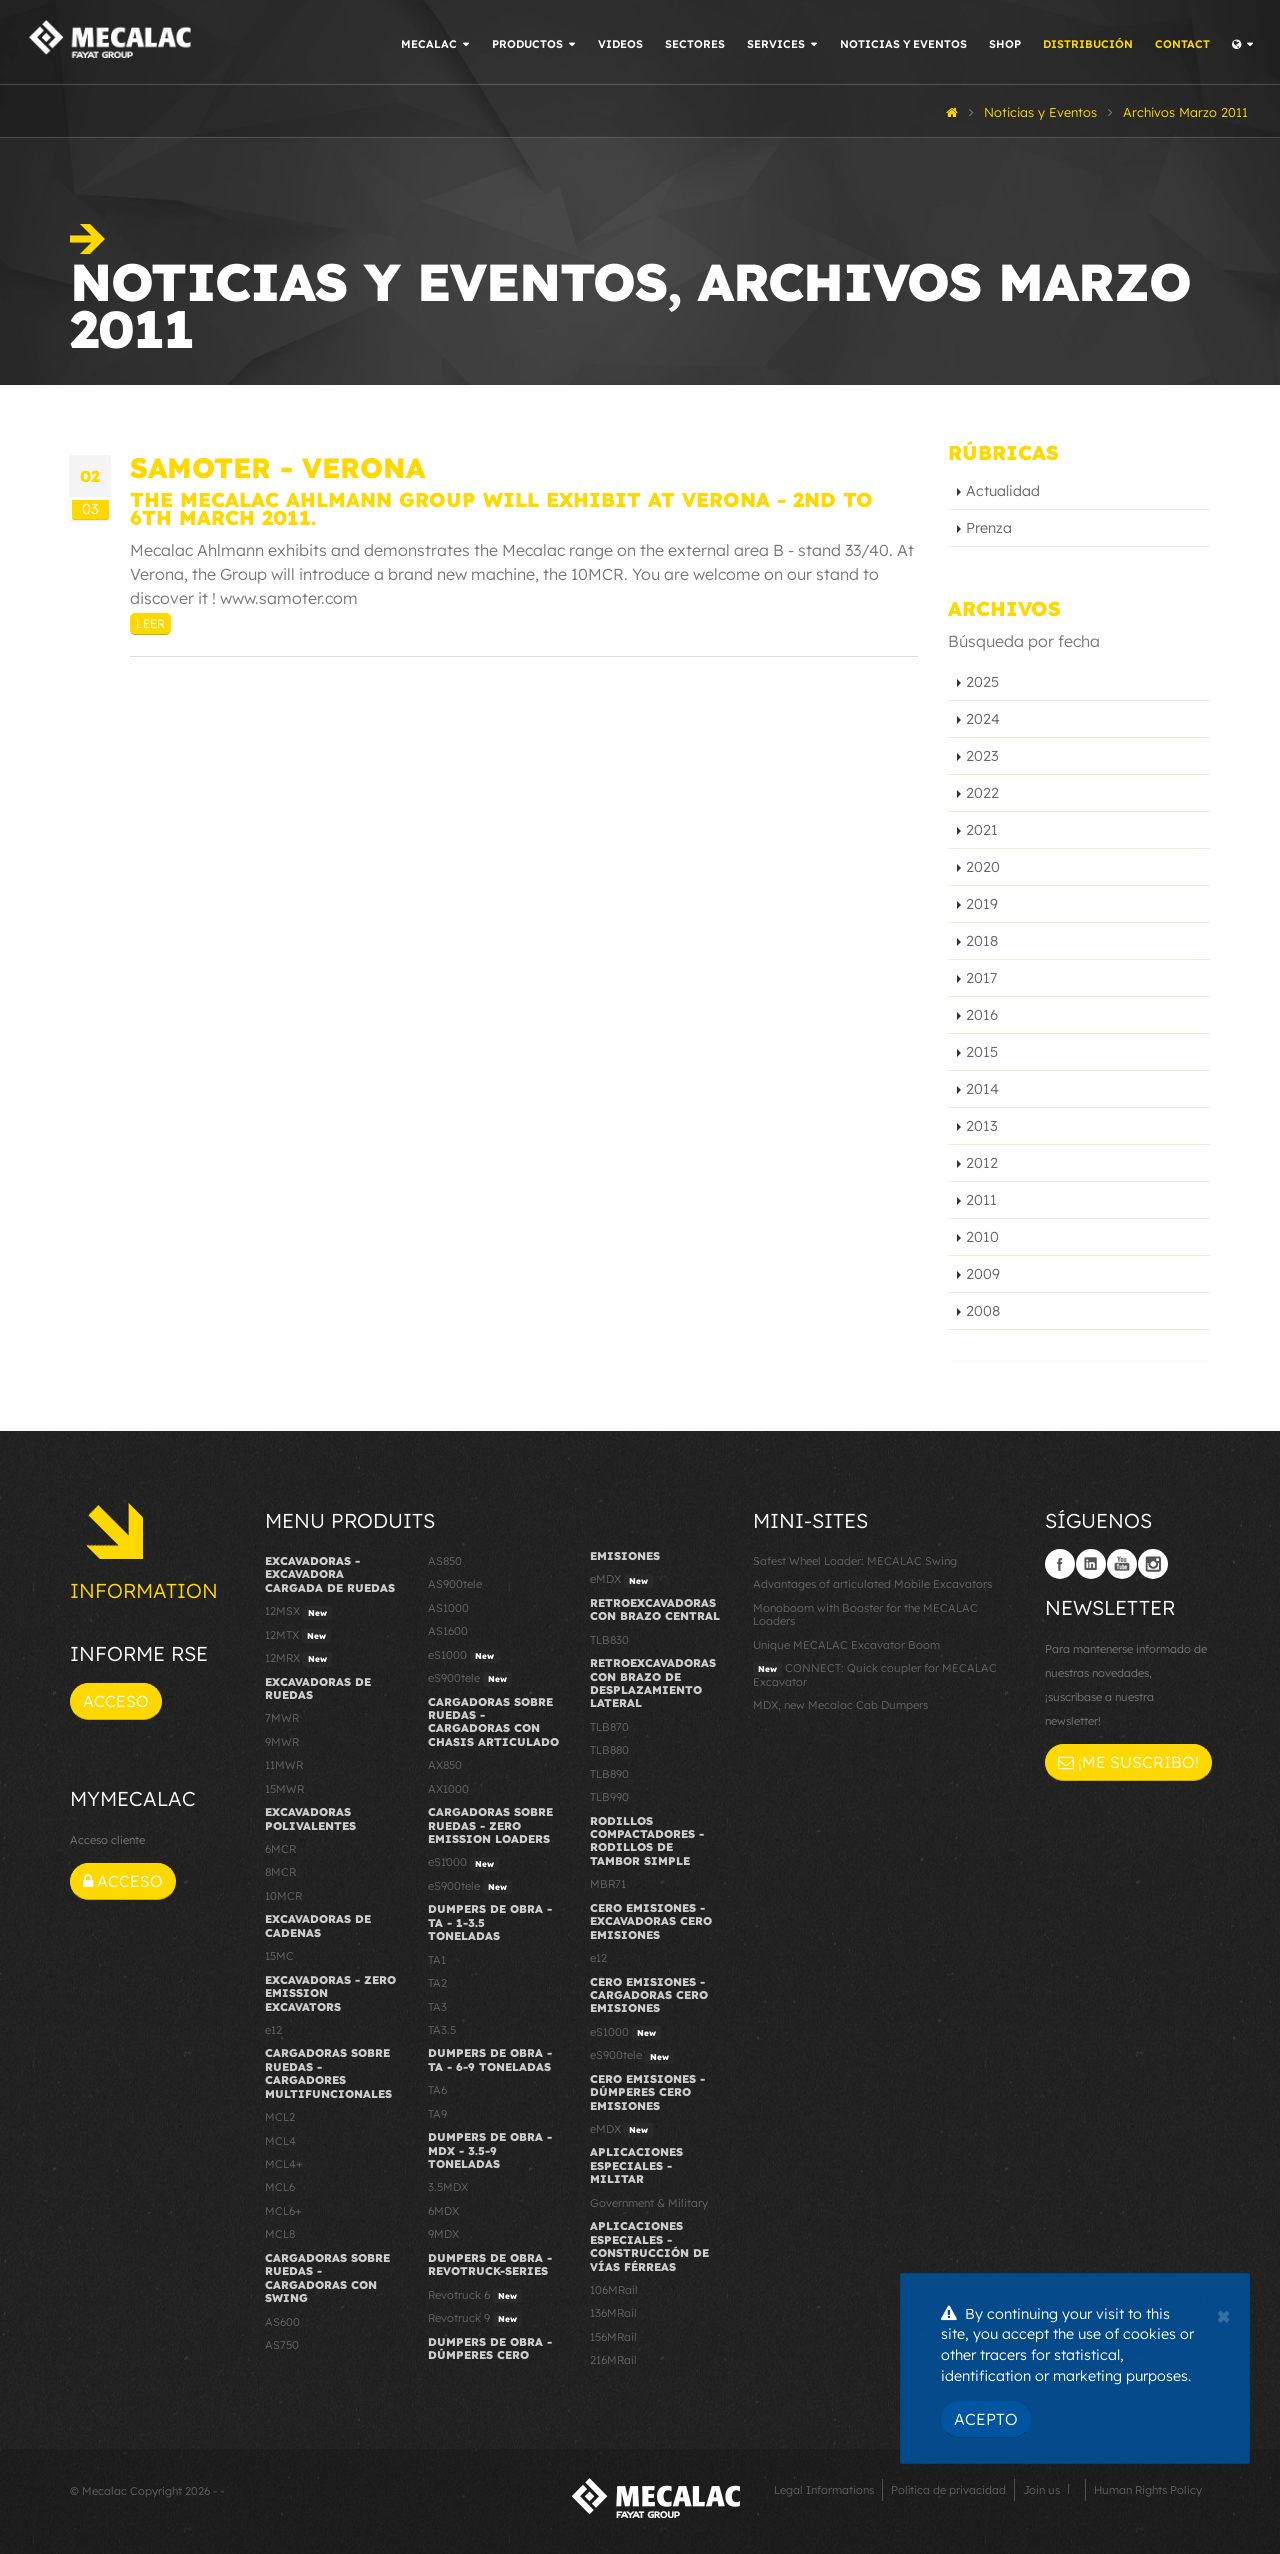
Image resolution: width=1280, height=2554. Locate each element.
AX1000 (448, 1789)
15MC (279, 1956)
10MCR (283, 1896)
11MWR (284, 1765)
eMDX (621, 1580)
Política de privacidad (948, 2490)
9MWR (282, 1742)
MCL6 (280, 2187)
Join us (1041, 2490)
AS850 (445, 1561)
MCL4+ (284, 2164)
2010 (982, 1237)
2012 (982, 1163)
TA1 (437, 1960)
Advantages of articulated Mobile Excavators (872, 1584)
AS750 (282, 2345)
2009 (983, 1274)
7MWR (282, 1718)
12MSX (298, 1612)
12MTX (298, 1636)
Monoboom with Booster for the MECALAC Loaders (865, 1614)
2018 (982, 941)
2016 (982, 1015)
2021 (982, 830)
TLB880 (609, 1750)
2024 (983, 719)
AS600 (282, 2322)
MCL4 (280, 2141)
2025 (982, 682)
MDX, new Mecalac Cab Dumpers (840, 1705)
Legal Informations (824, 2490)
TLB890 (609, 1774)
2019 (982, 904)
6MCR (280, 1849)
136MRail (613, 2313)
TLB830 (609, 1640)
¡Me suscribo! (1128, 1762)
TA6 (437, 2090)
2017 (981, 978)
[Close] (1223, 2314)
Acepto (986, 2419)
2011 (981, 1200)
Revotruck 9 (475, 2319)
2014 (982, 1089)
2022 (982, 793)
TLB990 (609, 1797)
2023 (982, 756)
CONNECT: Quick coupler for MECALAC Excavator (875, 1674)
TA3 (437, 2007)
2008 (983, 1311)
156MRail (613, 2337)
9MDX (443, 2234)
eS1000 (463, 1656)
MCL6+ (283, 2211)
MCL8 (280, 2234)
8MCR (280, 1872)
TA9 (437, 2114)
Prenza (989, 528)
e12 (273, 2030)
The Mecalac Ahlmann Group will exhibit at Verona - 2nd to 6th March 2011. (501, 508)
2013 (982, 1126)
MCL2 (280, 2117)
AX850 (445, 1765)
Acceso (116, 1701)
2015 (982, 1052)
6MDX (443, 2211)
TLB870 (609, 1727)
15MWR (284, 1789)
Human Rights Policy (1148, 2490)
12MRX (298, 1659)
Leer (150, 623)
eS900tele (470, 1679)
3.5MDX (448, 2187)
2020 (983, 867)
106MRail (614, 2290)
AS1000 (448, 1608)
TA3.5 (442, 2030)
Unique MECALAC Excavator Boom (846, 1645)
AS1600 (448, 1631)
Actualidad (1003, 491)
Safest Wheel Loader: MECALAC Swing (855, 1561)
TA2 (437, 1983)
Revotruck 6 (475, 2296)
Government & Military (649, 2203)
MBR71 (608, 1884)
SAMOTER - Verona (277, 467)
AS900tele (455, 1584)
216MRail (613, 2360)
